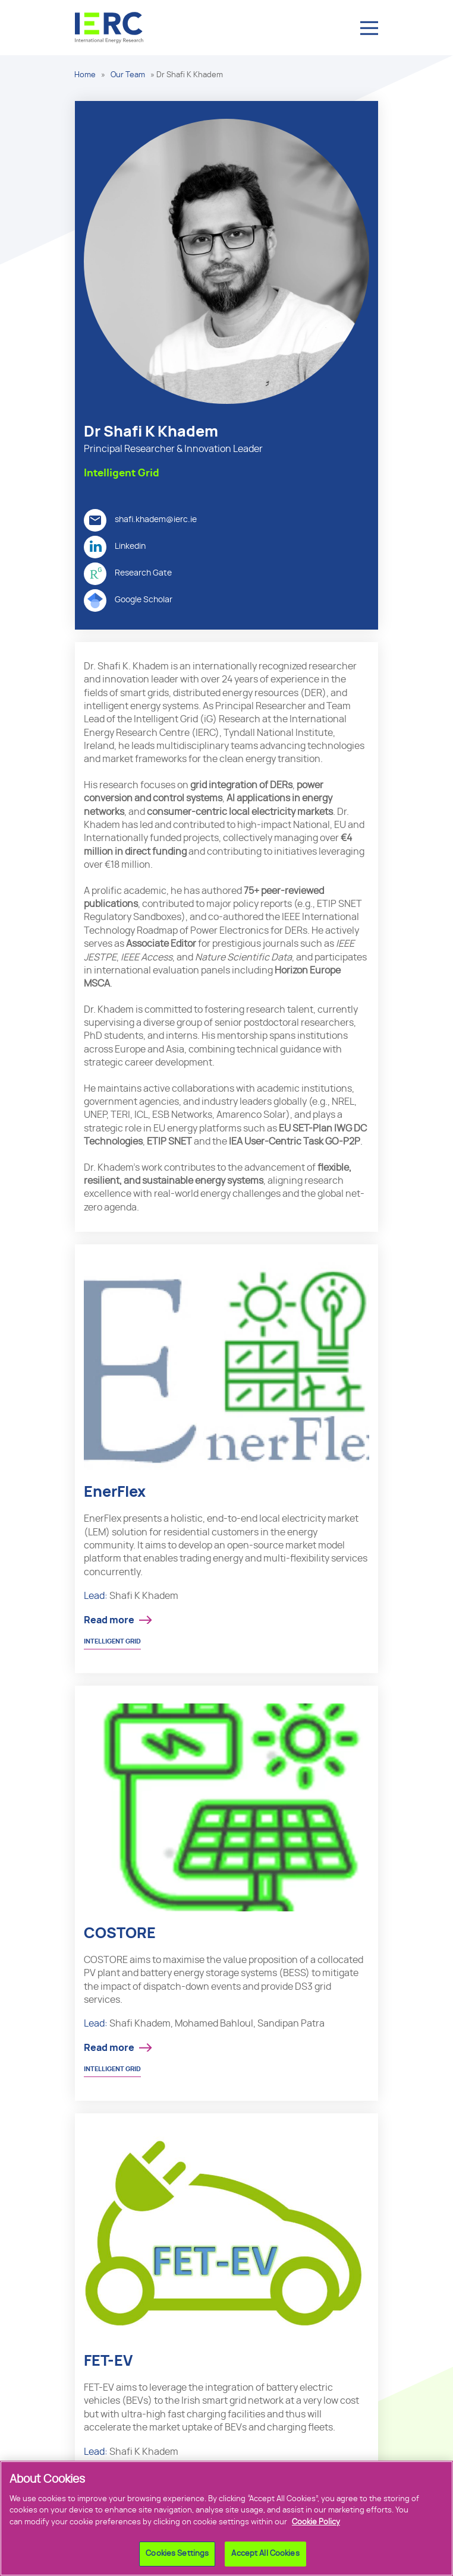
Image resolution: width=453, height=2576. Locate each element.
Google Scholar (128, 600)
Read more (109, 1620)
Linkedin (115, 547)
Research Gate (128, 573)
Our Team (128, 75)
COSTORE (120, 1933)
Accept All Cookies (265, 2558)
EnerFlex (115, 1492)
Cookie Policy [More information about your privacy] (316, 2526)
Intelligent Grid (112, 1641)
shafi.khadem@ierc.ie (140, 520)
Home (85, 75)
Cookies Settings (177, 2558)
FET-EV (108, 2361)
